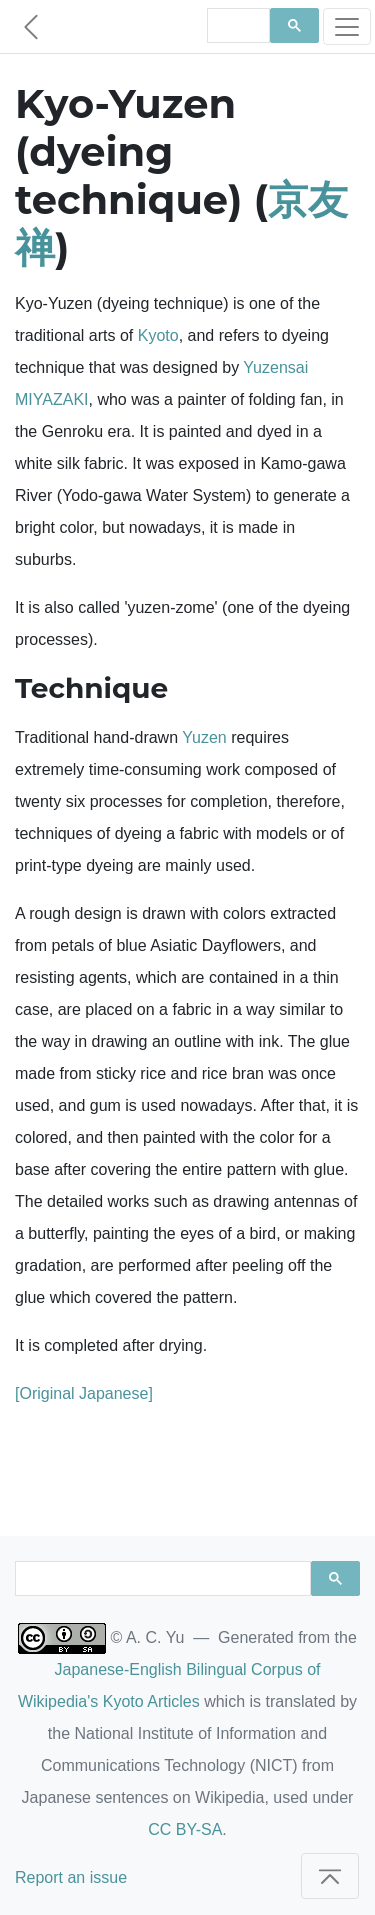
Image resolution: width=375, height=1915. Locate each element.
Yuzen (204, 737)
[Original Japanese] (84, 1393)
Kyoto (158, 335)
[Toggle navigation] (347, 26)
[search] (237, 26)
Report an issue (71, 1877)
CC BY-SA (185, 1829)
